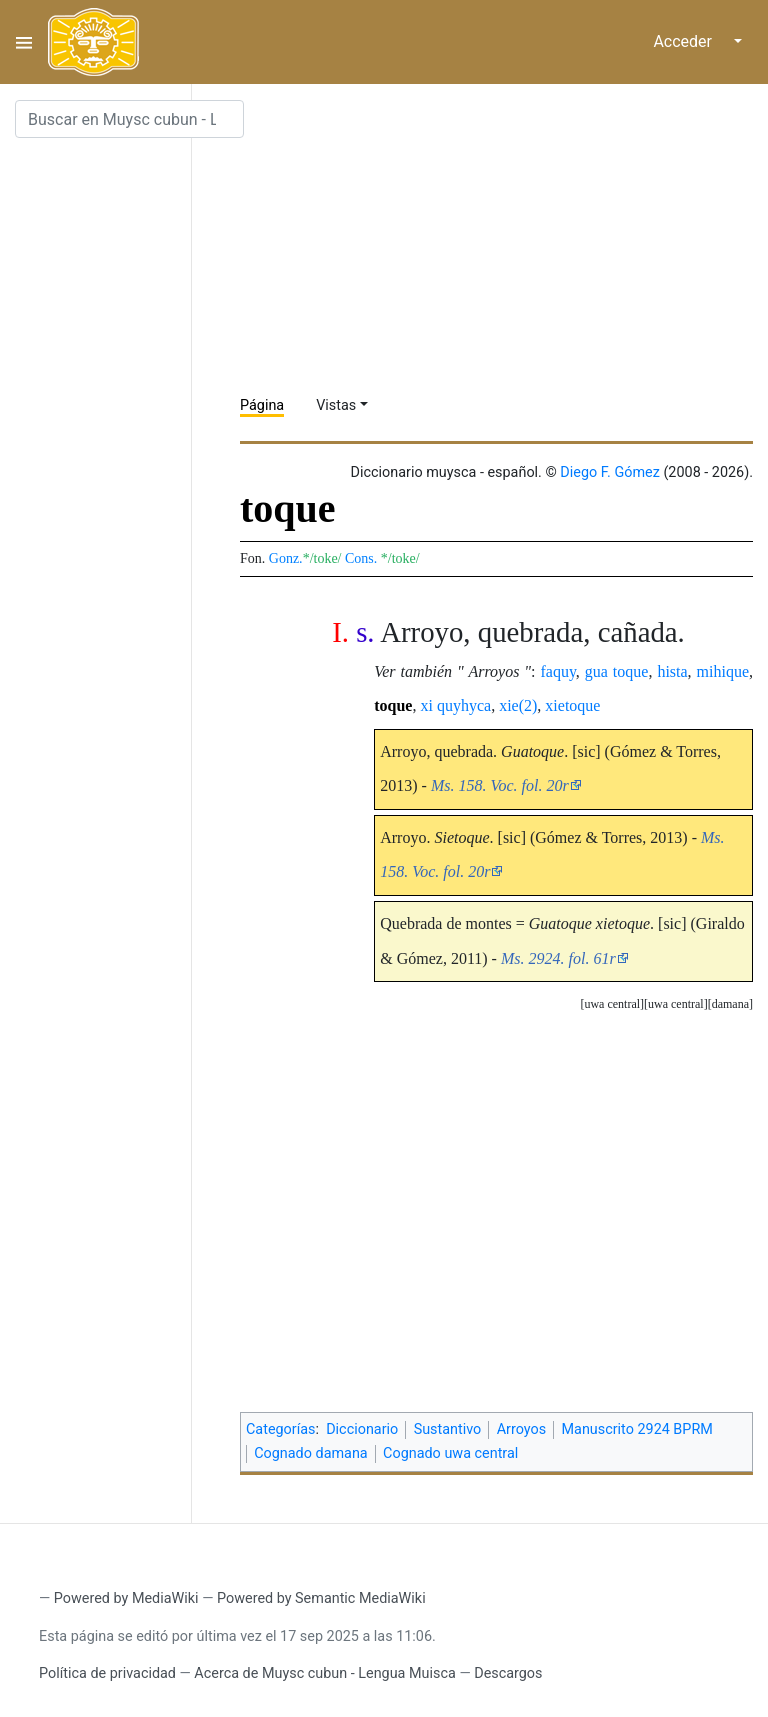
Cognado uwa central (450, 1453)
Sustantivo (448, 1429)
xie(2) (518, 705)
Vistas (336, 405)
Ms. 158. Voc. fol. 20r (500, 785)
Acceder (682, 41)
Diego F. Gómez (610, 472)
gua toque (617, 671)
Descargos (508, 1673)
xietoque (572, 705)
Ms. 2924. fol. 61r (558, 958)
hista (672, 671)
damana (730, 1004)
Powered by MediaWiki (126, 1598)
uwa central (676, 1004)
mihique (723, 671)
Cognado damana (311, 1453)
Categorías (281, 1429)
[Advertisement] (504, 240)
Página (262, 405)
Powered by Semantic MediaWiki (321, 1598)
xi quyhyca (455, 705)
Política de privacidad (107, 1673)
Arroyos (521, 1429)
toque (393, 705)
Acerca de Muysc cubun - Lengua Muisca (324, 1673)
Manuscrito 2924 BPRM (637, 1429)
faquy (557, 671)
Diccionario (362, 1429)
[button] (730, 1004)
